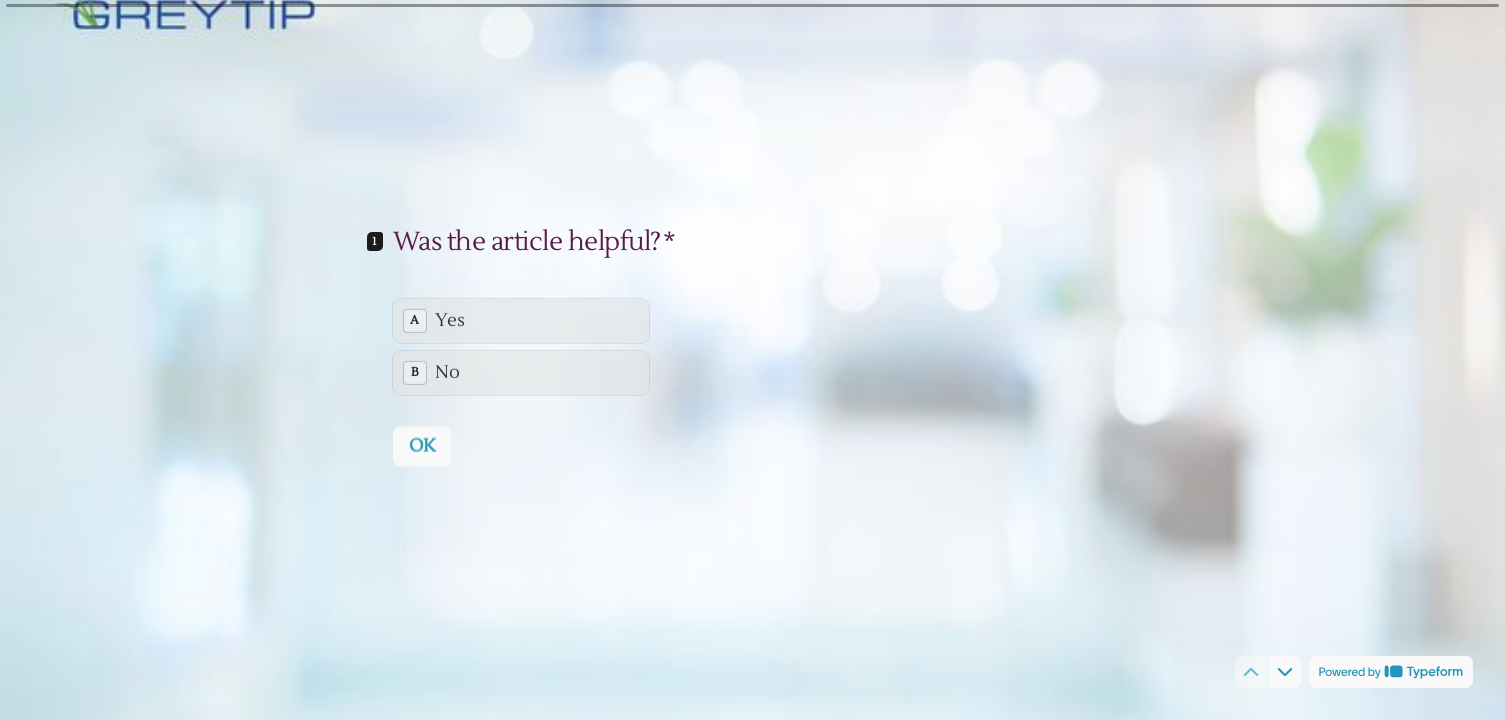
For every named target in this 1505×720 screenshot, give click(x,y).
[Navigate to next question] (1285, 672)
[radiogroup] (521, 346)
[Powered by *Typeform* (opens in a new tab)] (1391, 672)
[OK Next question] (422, 445)
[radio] (521, 320)
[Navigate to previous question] (1251, 672)
